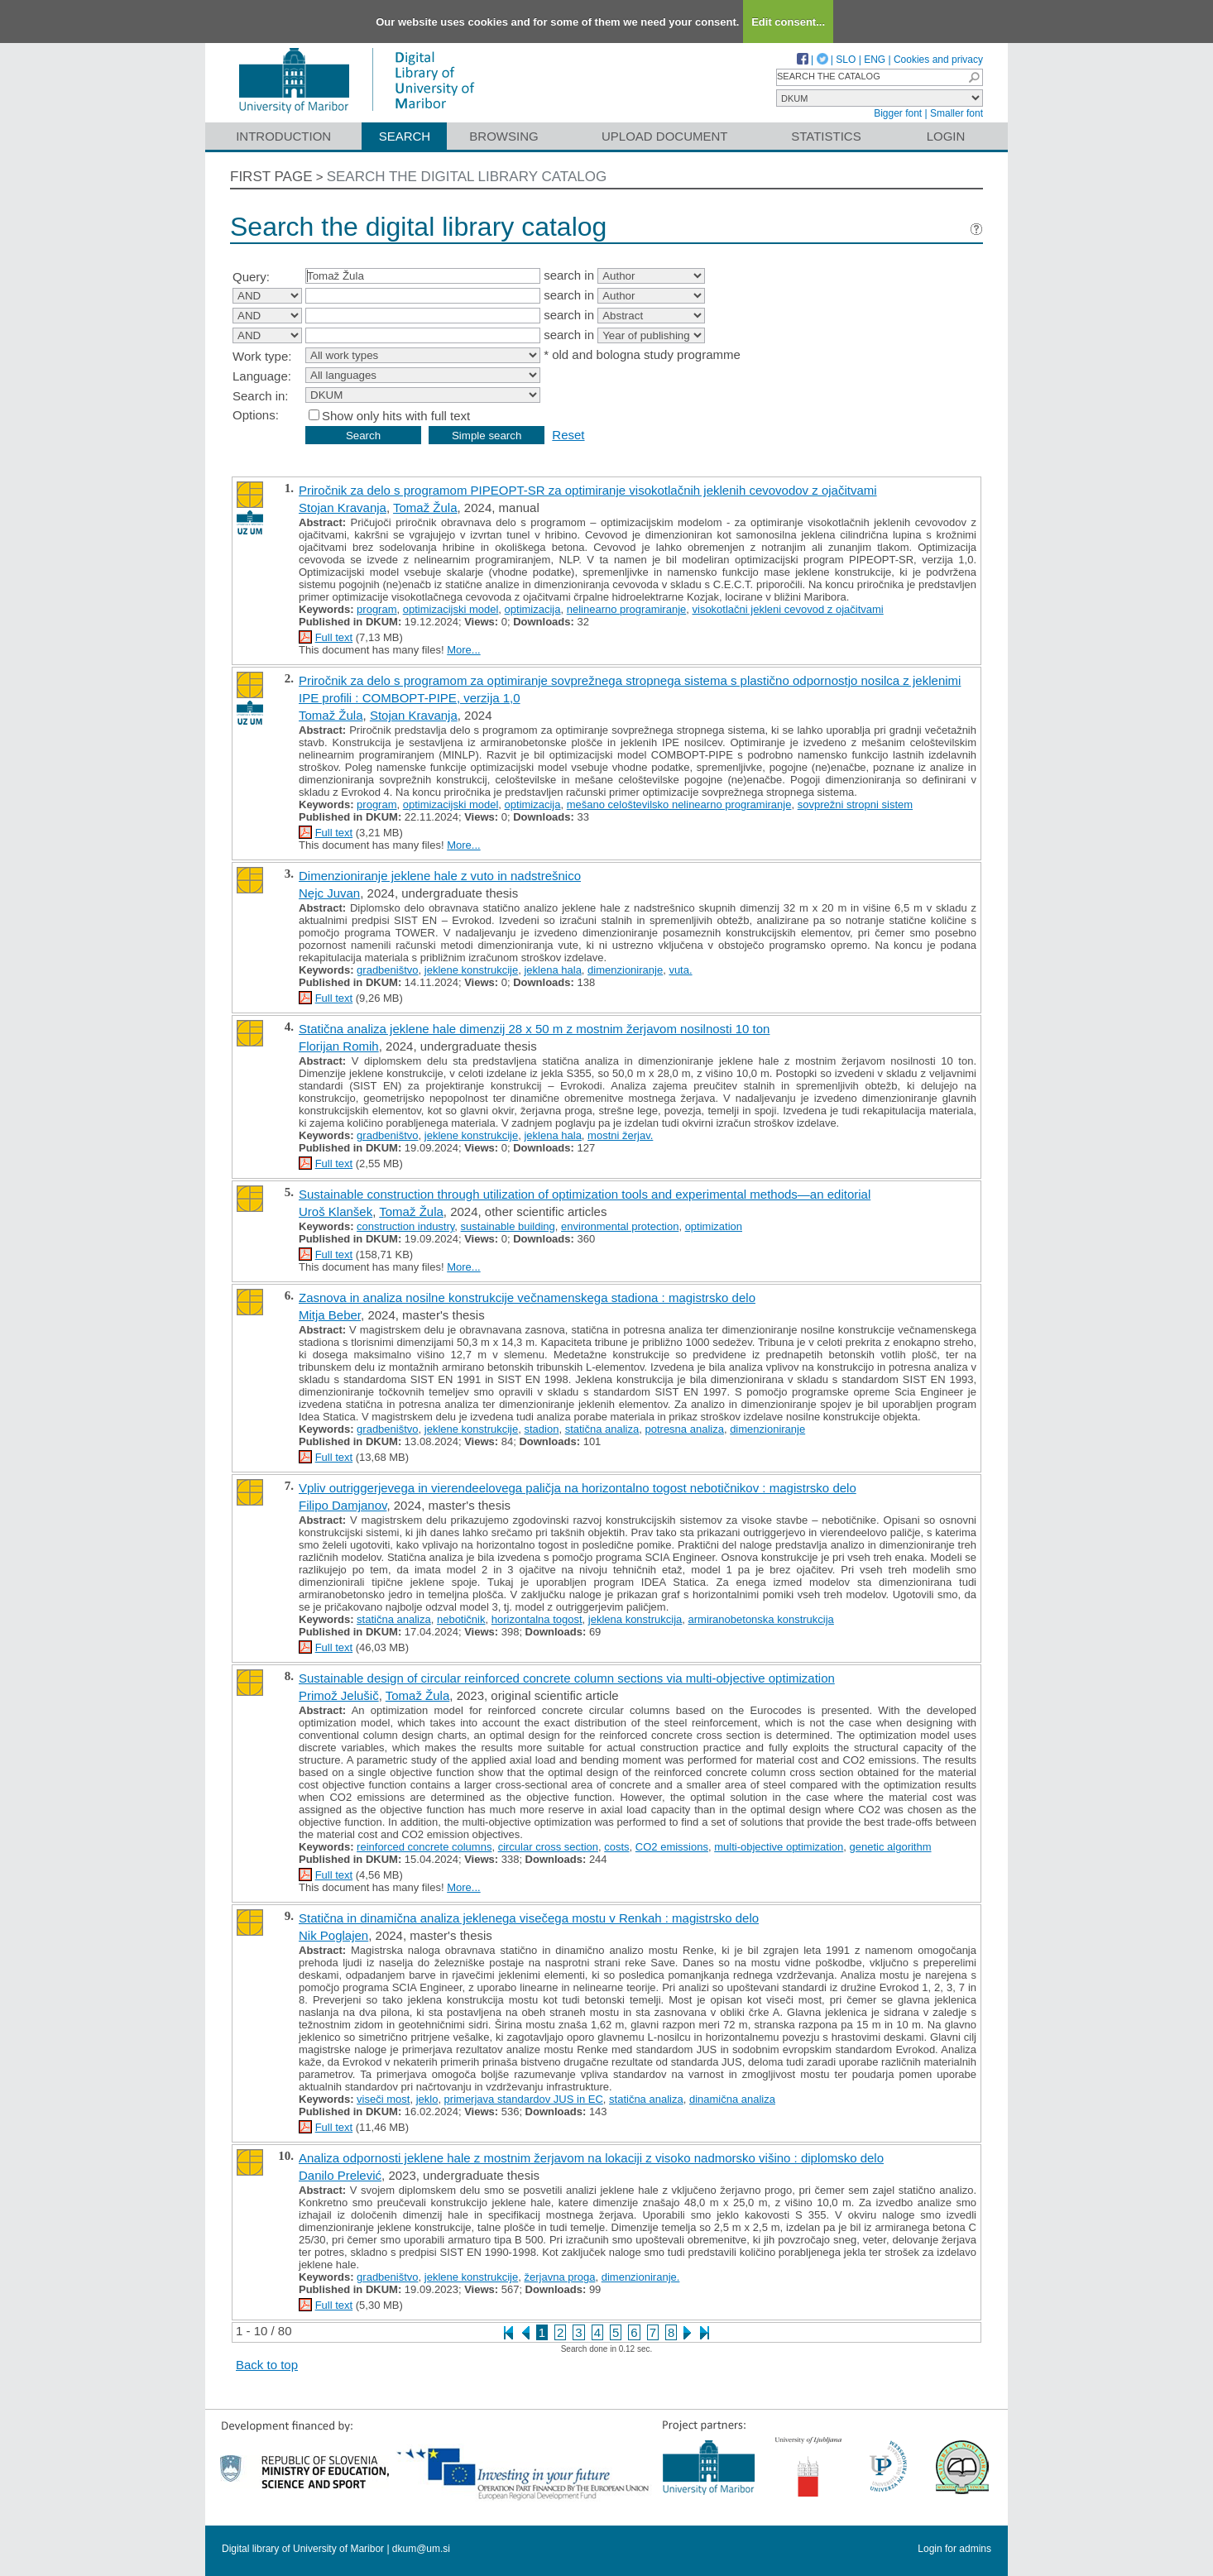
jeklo (427, 2099)
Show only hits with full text (396, 416)
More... (463, 650)
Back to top (267, 2365)
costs (616, 1847)
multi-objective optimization (778, 1847)
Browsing (503, 136)
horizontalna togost (537, 1619)
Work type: (262, 356)
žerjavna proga (559, 2277)
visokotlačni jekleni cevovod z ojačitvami (788, 609)
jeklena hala (552, 970)
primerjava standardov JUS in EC (523, 2099)
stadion (541, 1429)
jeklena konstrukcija (635, 1619)
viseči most (383, 2099)
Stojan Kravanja (342, 507)
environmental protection (619, 1226)
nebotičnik (461, 1619)
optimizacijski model (451, 609)
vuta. (680, 970)
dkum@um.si (421, 2548)
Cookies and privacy (938, 59)
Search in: (261, 396)
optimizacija (533, 609)
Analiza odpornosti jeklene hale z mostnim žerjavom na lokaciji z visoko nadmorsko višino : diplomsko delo (591, 2158)
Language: (262, 376)
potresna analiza (684, 1429)
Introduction (283, 136)
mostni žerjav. (620, 1135)
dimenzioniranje (625, 970)
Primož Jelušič (339, 1695)
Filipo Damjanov (342, 1505)
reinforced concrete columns (424, 1847)
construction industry (405, 1226)
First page (271, 176)
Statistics (826, 136)
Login (946, 136)
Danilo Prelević (340, 2175)
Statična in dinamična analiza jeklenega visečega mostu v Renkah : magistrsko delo (529, 1918)
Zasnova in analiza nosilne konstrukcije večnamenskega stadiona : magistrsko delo (527, 1297)
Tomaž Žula (425, 507)
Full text (334, 637)
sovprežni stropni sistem (855, 804)
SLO (846, 59)
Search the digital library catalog (467, 176)
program (376, 609)
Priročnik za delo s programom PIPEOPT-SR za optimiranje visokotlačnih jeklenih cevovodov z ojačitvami (588, 490)
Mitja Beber (330, 1315)
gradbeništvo (387, 970)
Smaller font (956, 113)
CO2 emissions (671, 1847)
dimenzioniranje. (641, 2277)
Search (405, 136)
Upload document (665, 136)
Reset (568, 435)
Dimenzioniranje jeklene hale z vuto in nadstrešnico (440, 876)
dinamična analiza (732, 2099)
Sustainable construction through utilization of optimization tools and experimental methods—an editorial (584, 1194)
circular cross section (548, 1847)
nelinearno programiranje (627, 609)
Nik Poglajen (333, 1935)
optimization (713, 1226)
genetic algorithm (891, 1847)
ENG (874, 59)
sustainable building (508, 1226)
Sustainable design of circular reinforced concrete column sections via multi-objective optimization (567, 1678)
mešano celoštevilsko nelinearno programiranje (679, 804)
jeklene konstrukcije (471, 970)
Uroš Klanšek (335, 1211)
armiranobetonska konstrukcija (761, 1619)
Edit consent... (788, 22)
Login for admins (954, 2548)
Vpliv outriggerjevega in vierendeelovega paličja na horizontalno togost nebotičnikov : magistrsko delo (577, 1488)
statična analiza (602, 1429)
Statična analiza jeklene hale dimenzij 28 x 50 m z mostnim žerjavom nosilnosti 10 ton (534, 1029)
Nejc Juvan (329, 893)
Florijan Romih (339, 1046)
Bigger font (898, 113)
